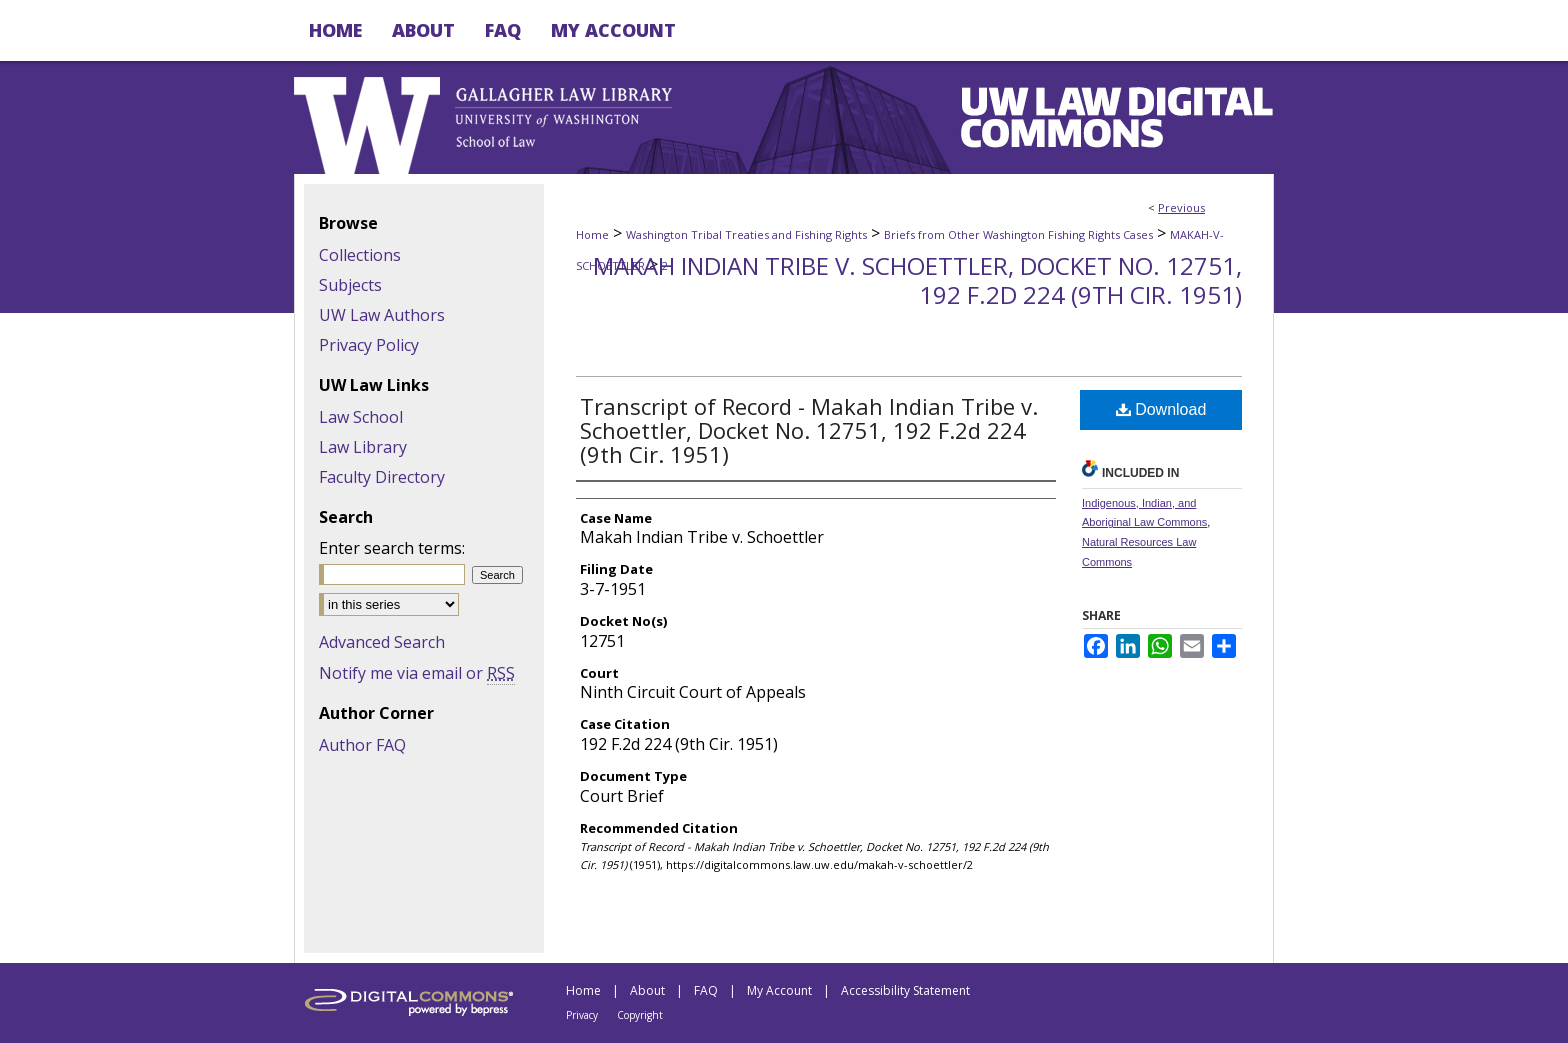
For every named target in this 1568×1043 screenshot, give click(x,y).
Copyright (640, 1015)
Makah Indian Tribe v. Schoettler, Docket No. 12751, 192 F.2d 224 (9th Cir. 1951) (917, 280)
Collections (360, 255)
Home (592, 234)
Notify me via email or (417, 673)
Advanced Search (382, 642)
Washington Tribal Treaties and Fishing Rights (746, 234)
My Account (779, 990)
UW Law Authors (382, 315)
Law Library (363, 447)
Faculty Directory (382, 477)
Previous (1181, 207)
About (647, 990)
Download (1161, 409)
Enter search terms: (392, 548)
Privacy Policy (369, 345)
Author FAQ (362, 745)
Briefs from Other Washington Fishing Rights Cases (1018, 234)
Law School (361, 417)
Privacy (582, 1015)
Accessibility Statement (905, 990)
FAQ (706, 990)
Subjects (350, 285)
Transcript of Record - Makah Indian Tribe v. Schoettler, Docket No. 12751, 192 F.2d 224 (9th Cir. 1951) (809, 430)
